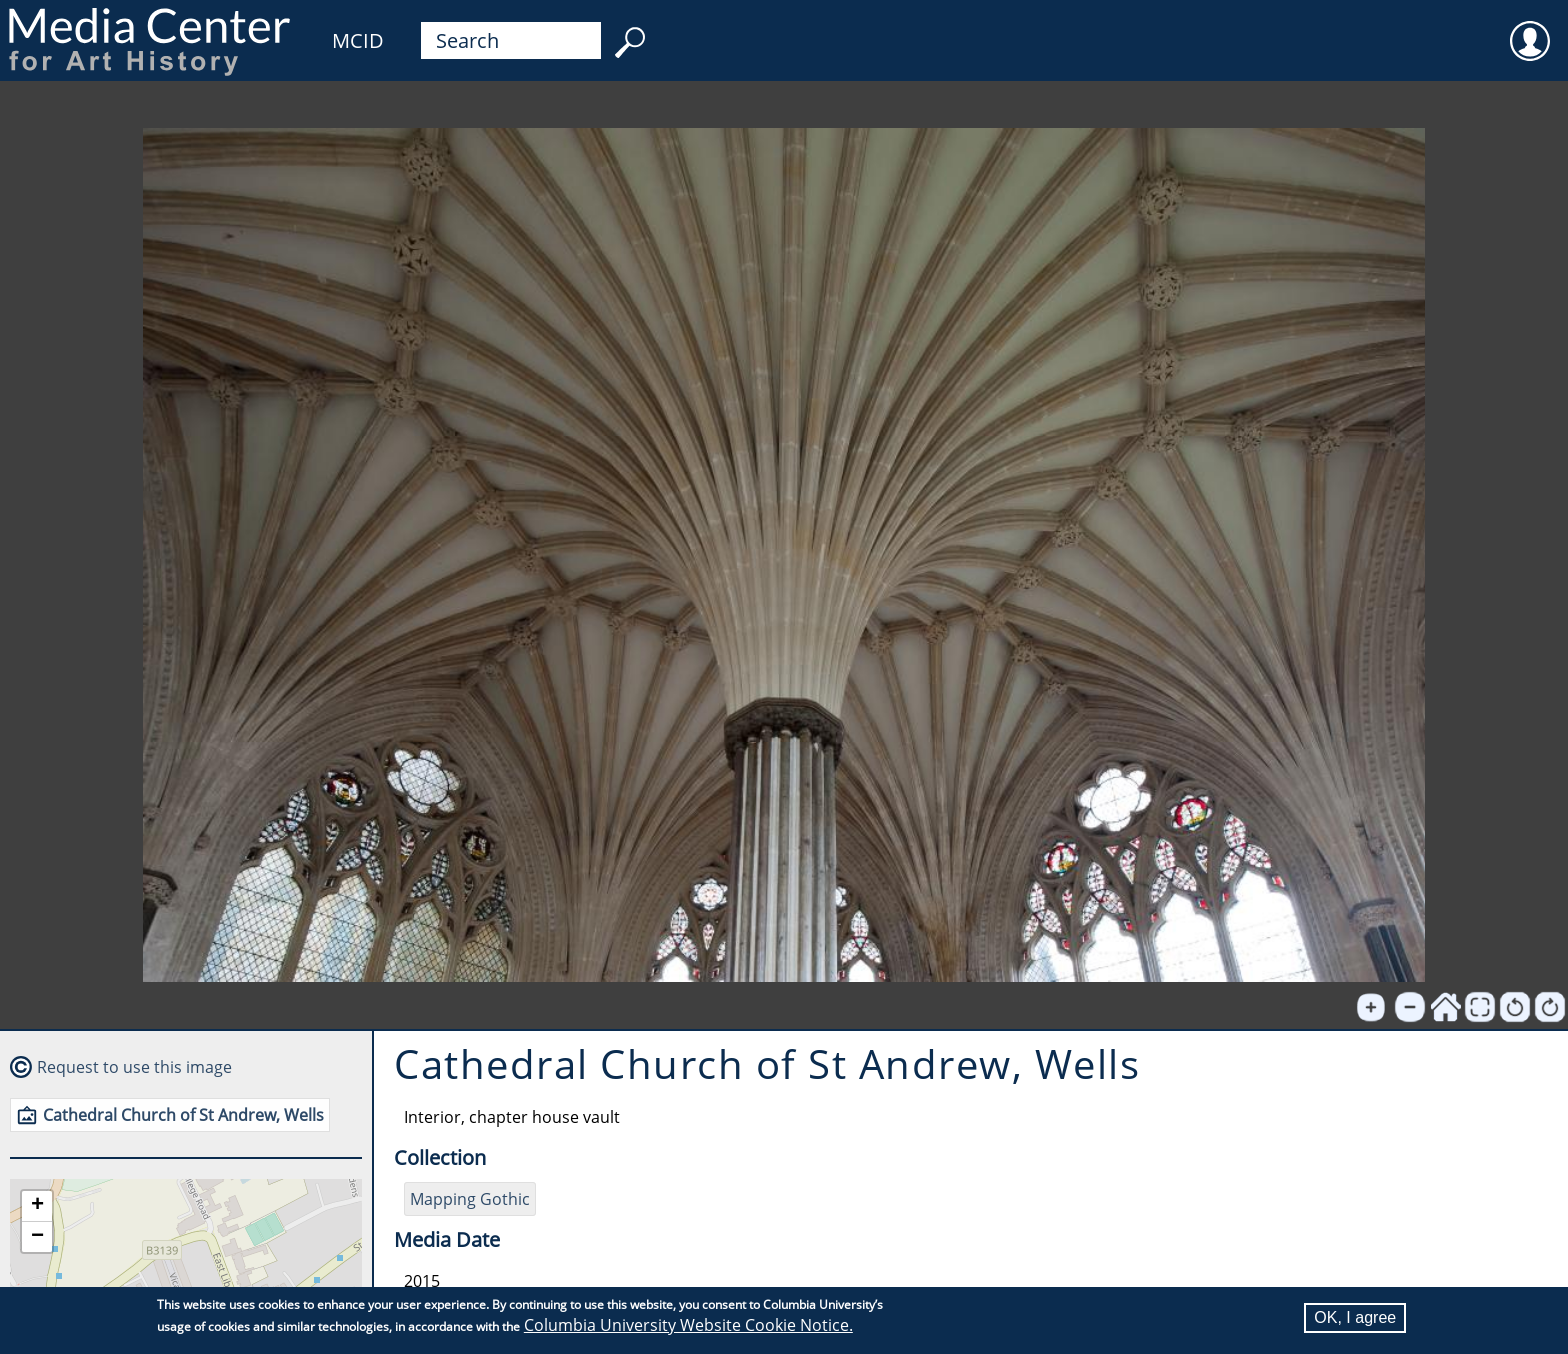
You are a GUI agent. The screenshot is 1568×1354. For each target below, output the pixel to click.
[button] (37, 1206)
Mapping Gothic (470, 1199)
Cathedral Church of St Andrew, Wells (183, 1115)
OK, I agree (1355, 1317)
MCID (358, 40)
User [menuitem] (1530, 28)
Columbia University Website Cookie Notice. (688, 1325)
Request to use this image (134, 1067)
